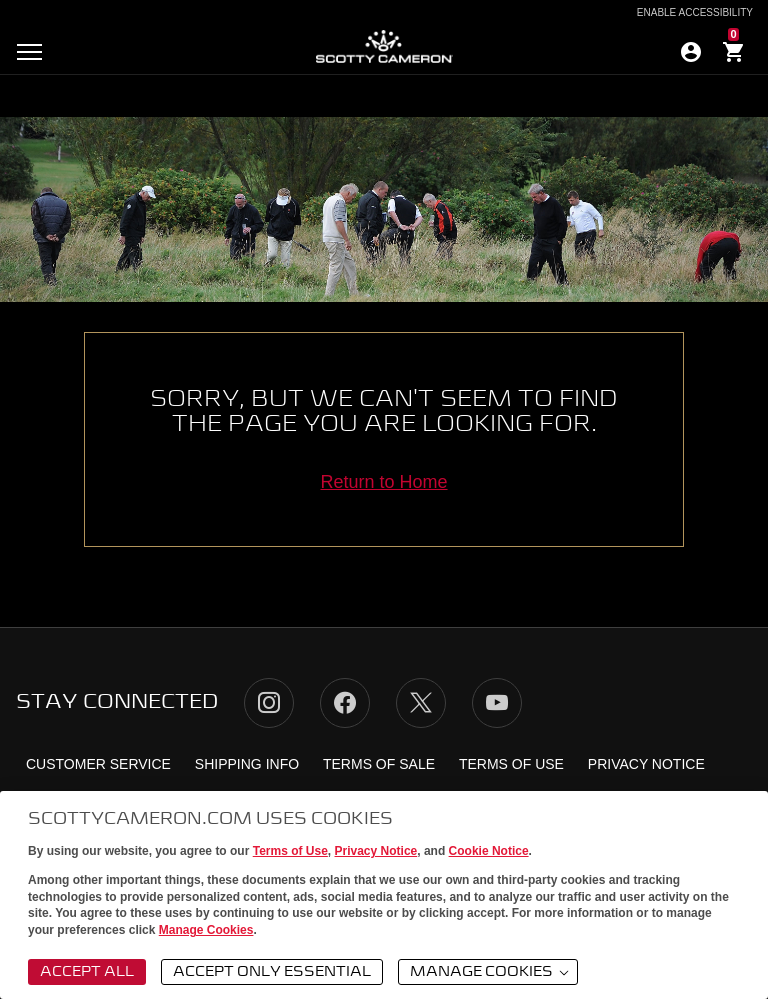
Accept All (87, 972)
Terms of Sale (379, 764)
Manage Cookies (206, 930)
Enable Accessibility (695, 13)
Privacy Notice (376, 851)
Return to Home (383, 482)
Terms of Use (290, 851)
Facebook (345, 703)
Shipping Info (247, 764)
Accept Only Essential (272, 972)
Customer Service (98, 764)
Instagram (269, 703)
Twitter (421, 703)
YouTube (497, 703)
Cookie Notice (489, 851)
